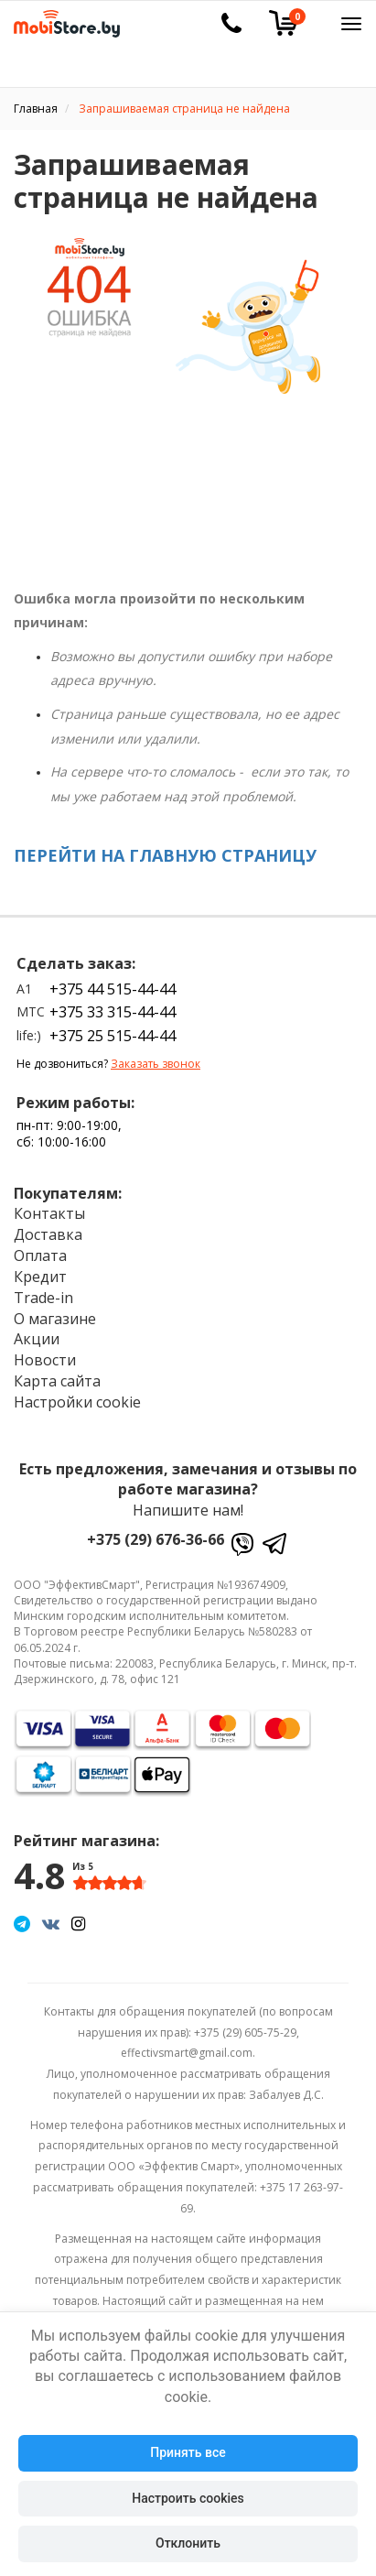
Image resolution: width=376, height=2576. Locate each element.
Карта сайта (57, 1381)
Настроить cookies (187, 2498)
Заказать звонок (155, 1063)
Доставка (48, 1234)
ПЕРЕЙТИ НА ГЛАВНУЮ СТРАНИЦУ (165, 855)
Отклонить (188, 2543)
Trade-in (43, 1298)
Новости (45, 1360)
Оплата (40, 1255)
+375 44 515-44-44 (112, 989)
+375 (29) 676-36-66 (155, 1539)
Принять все (187, 2452)
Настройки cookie (77, 1402)
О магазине (55, 1319)
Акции (36, 1339)
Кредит (40, 1276)
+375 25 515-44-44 (112, 1036)
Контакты (49, 1213)
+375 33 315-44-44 (112, 1012)
